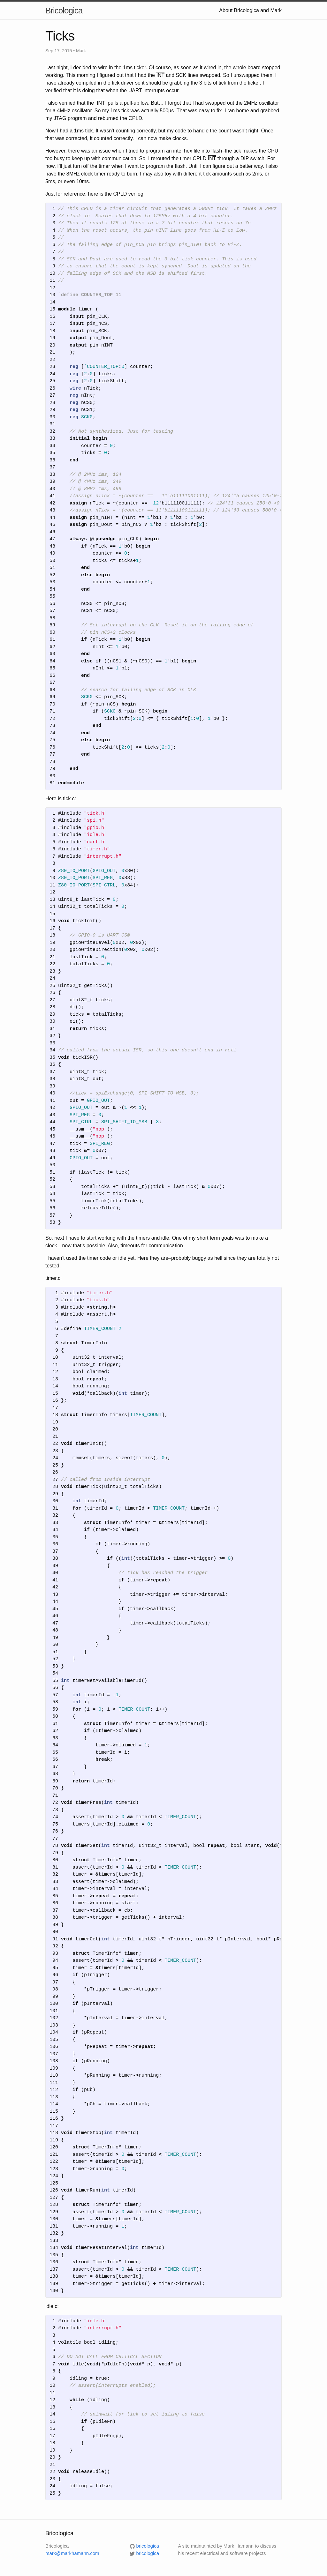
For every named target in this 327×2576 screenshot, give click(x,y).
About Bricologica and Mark (250, 10)
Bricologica (63, 10)
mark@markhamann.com (72, 2553)
